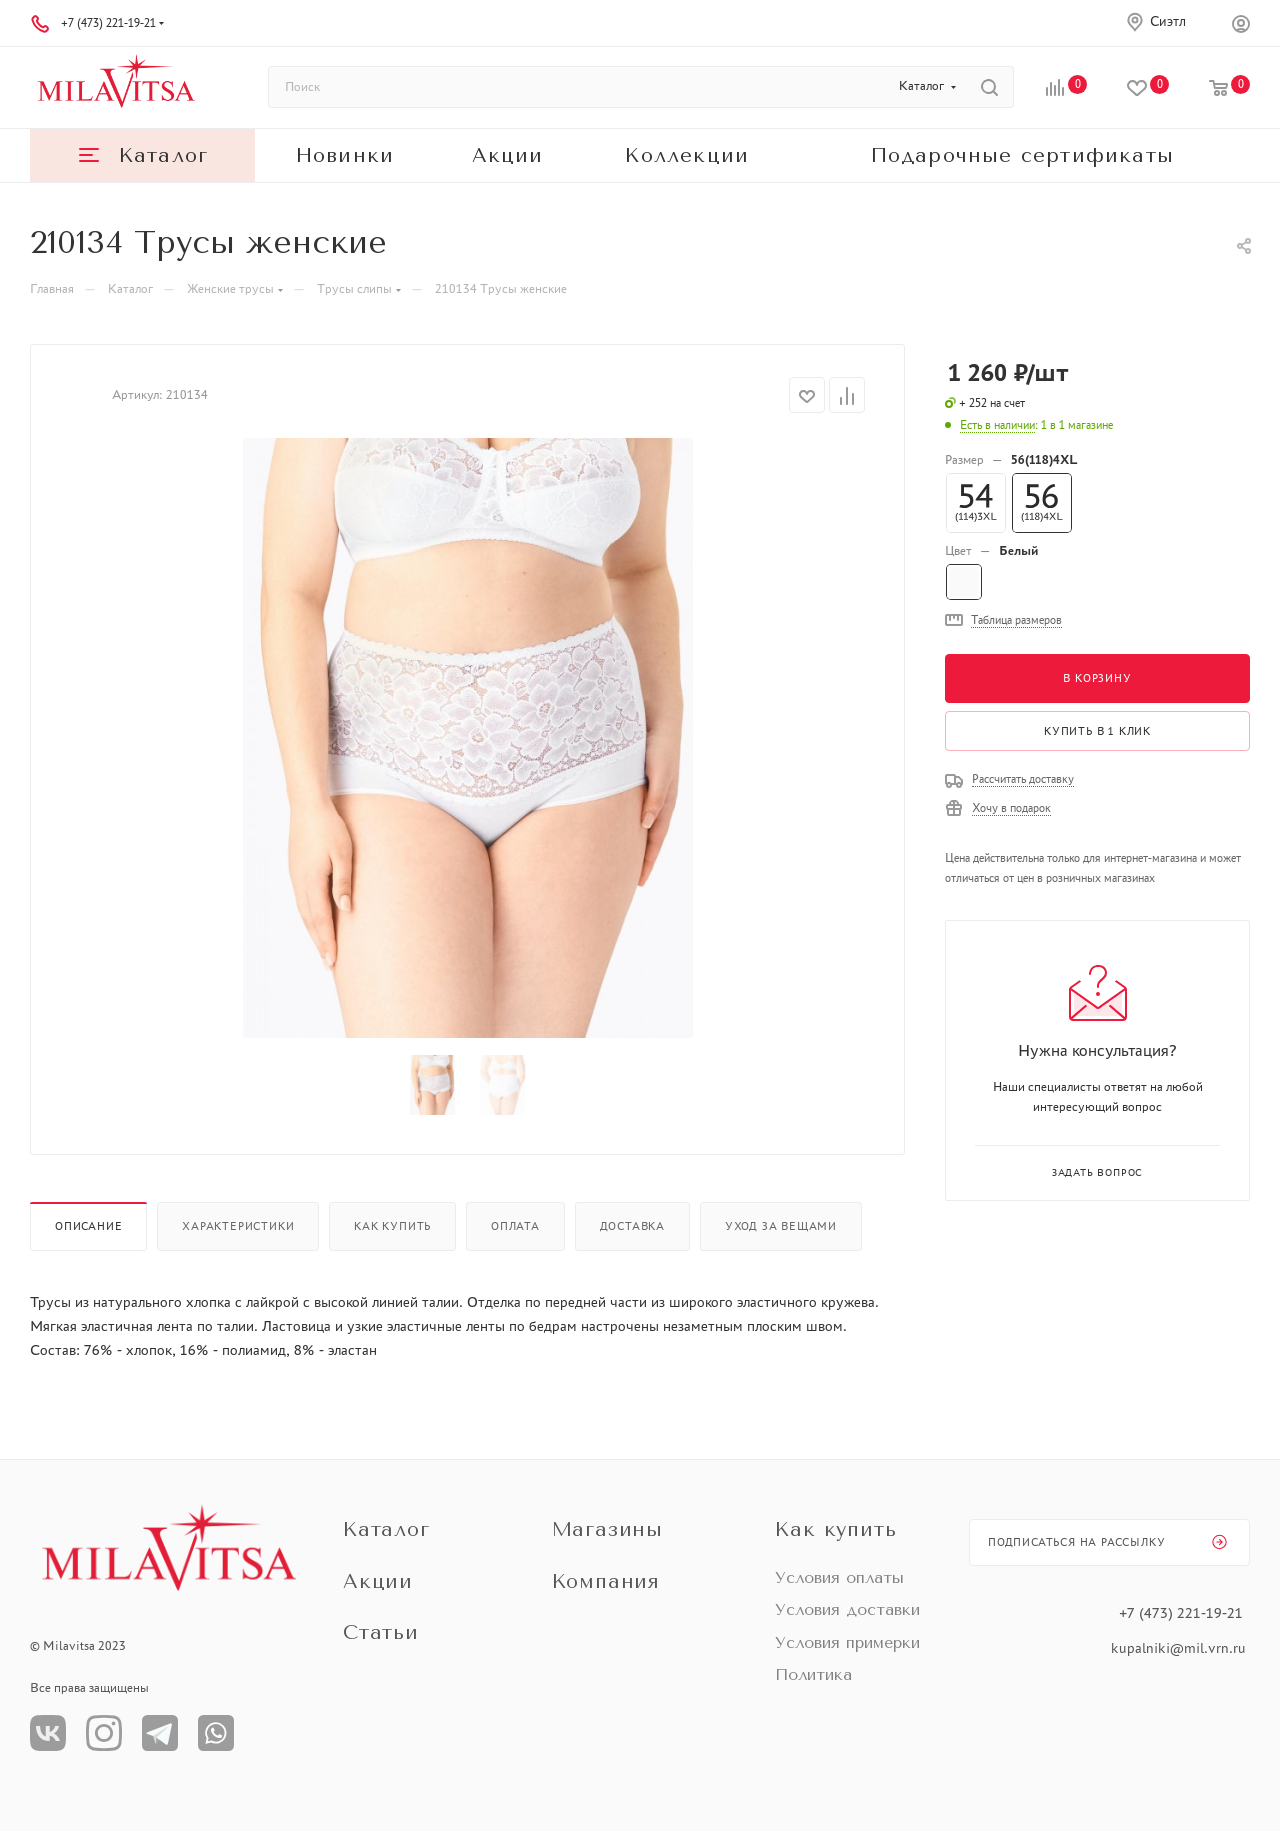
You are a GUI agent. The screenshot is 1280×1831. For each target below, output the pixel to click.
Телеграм (160, 1733)
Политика (813, 1674)
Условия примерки (847, 1642)
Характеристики (238, 1226)
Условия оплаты (839, 1577)
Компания (606, 1581)
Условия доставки (847, 1609)
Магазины (607, 1529)
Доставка (632, 1226)
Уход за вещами (781, 1226)
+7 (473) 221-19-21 (108, 23)
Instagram (104, 1733)
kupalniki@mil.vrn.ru (1180, 1648)
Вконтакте (48, 1733)
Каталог (386, 1529)
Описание (88, 1226)
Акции (378, 1581)
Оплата (515, 1226)
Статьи (381, 1632)
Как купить (392, 1226)
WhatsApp (216, 1733)
